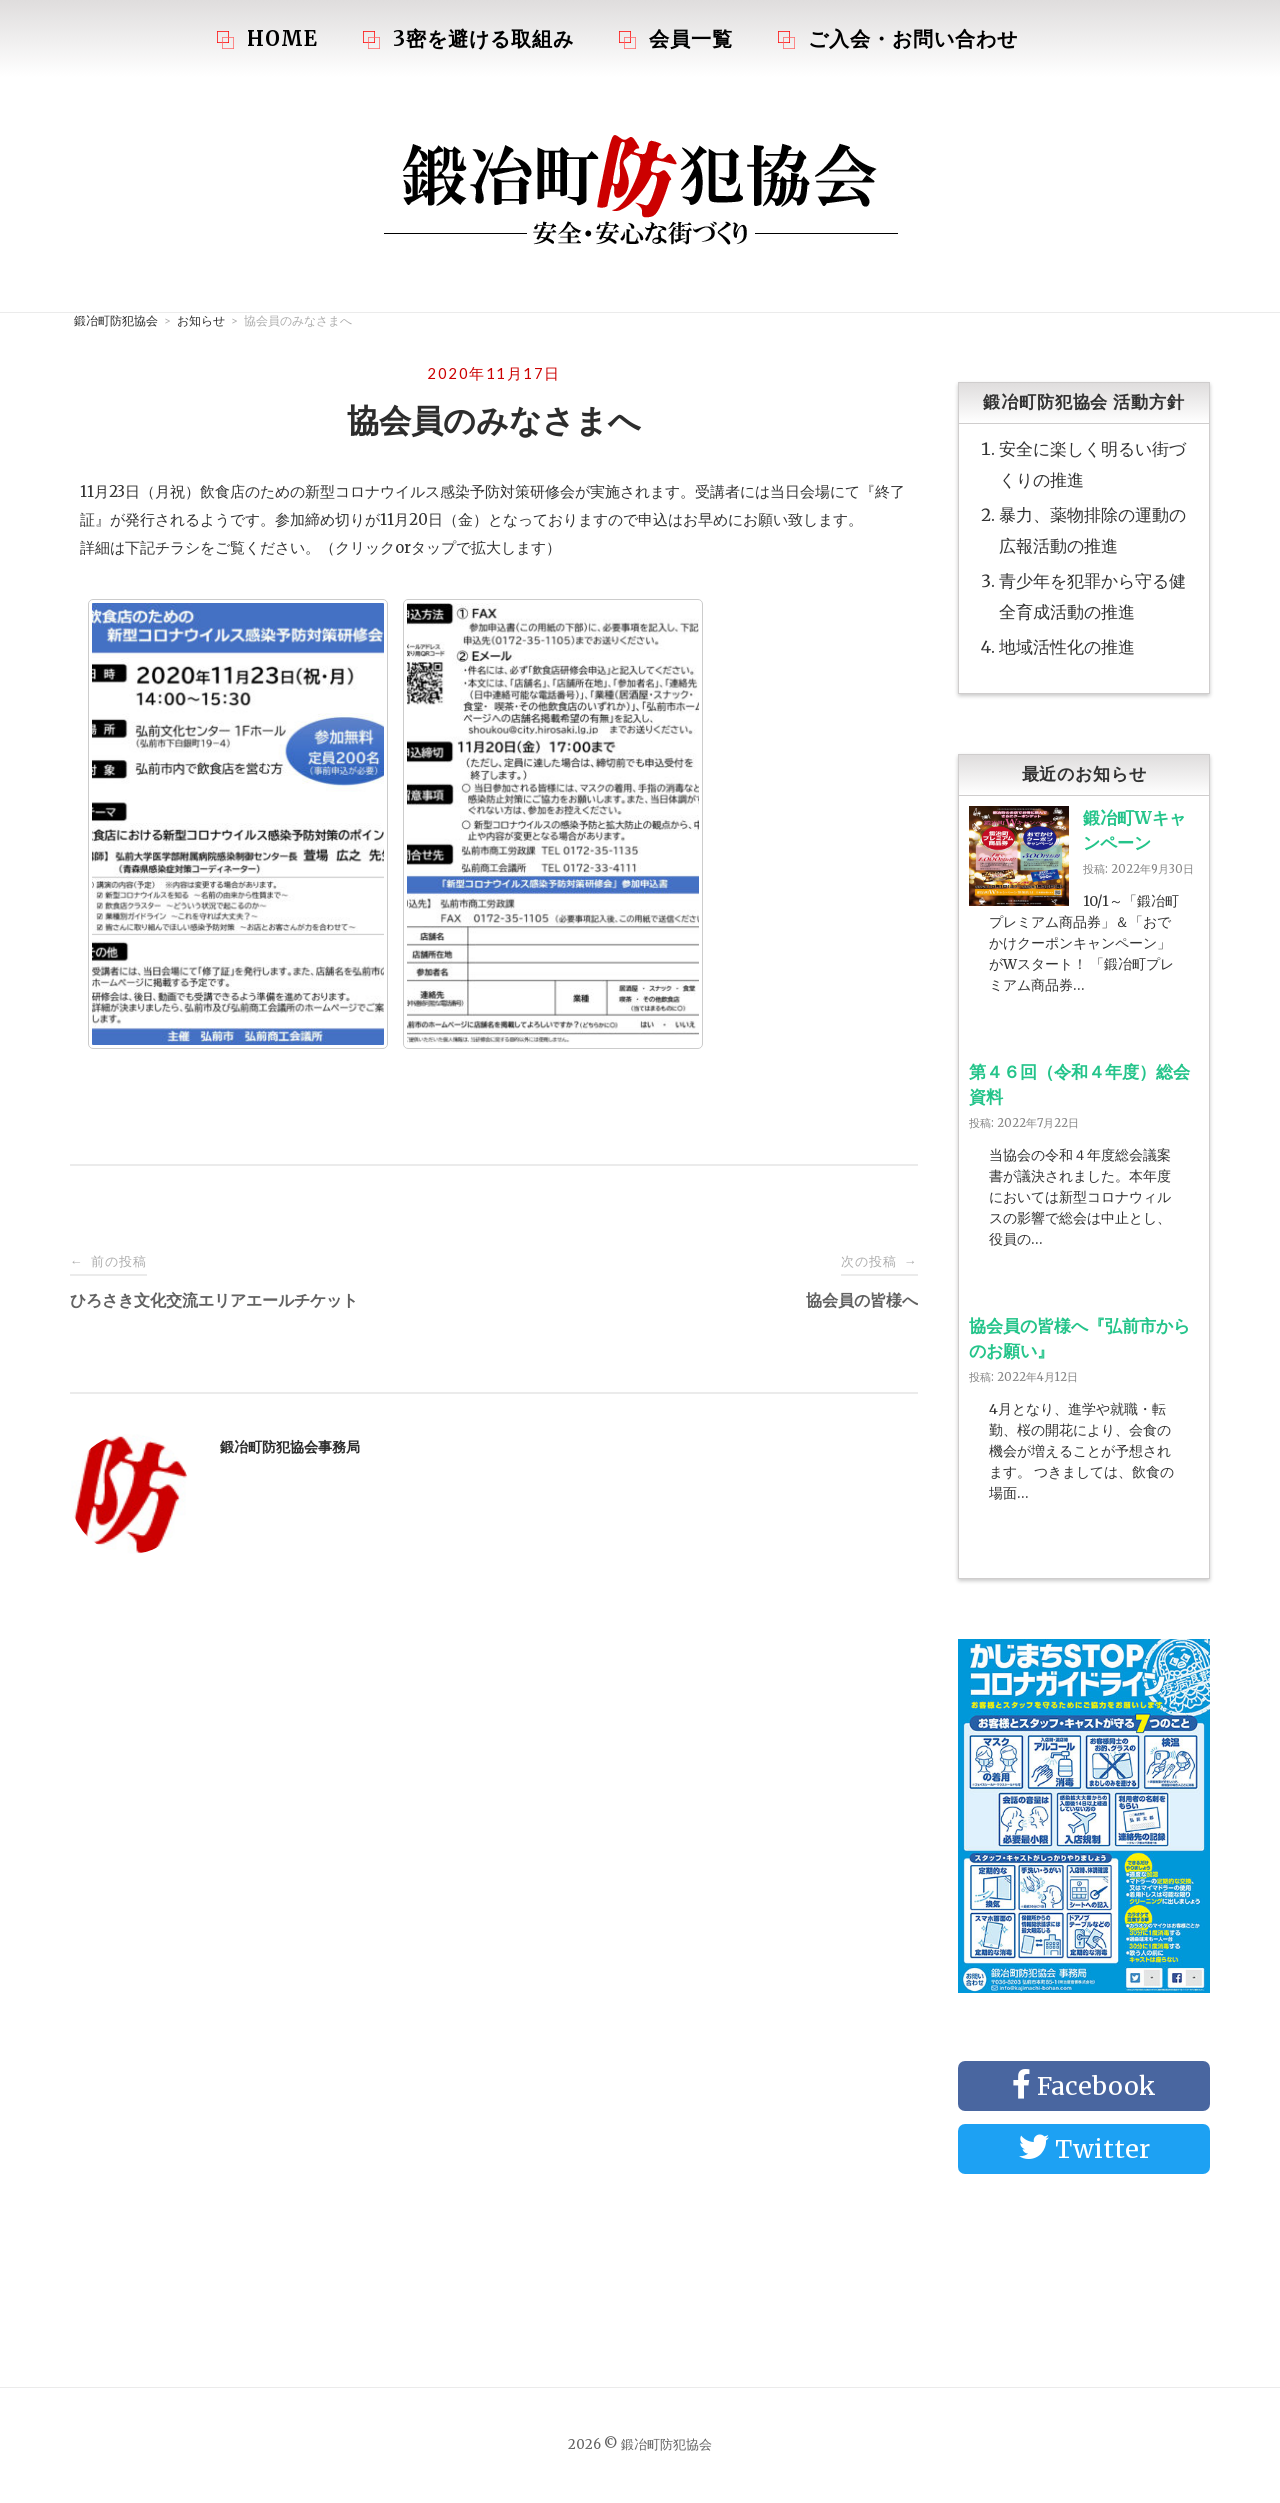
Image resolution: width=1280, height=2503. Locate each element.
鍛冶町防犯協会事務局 (290, 1447)
